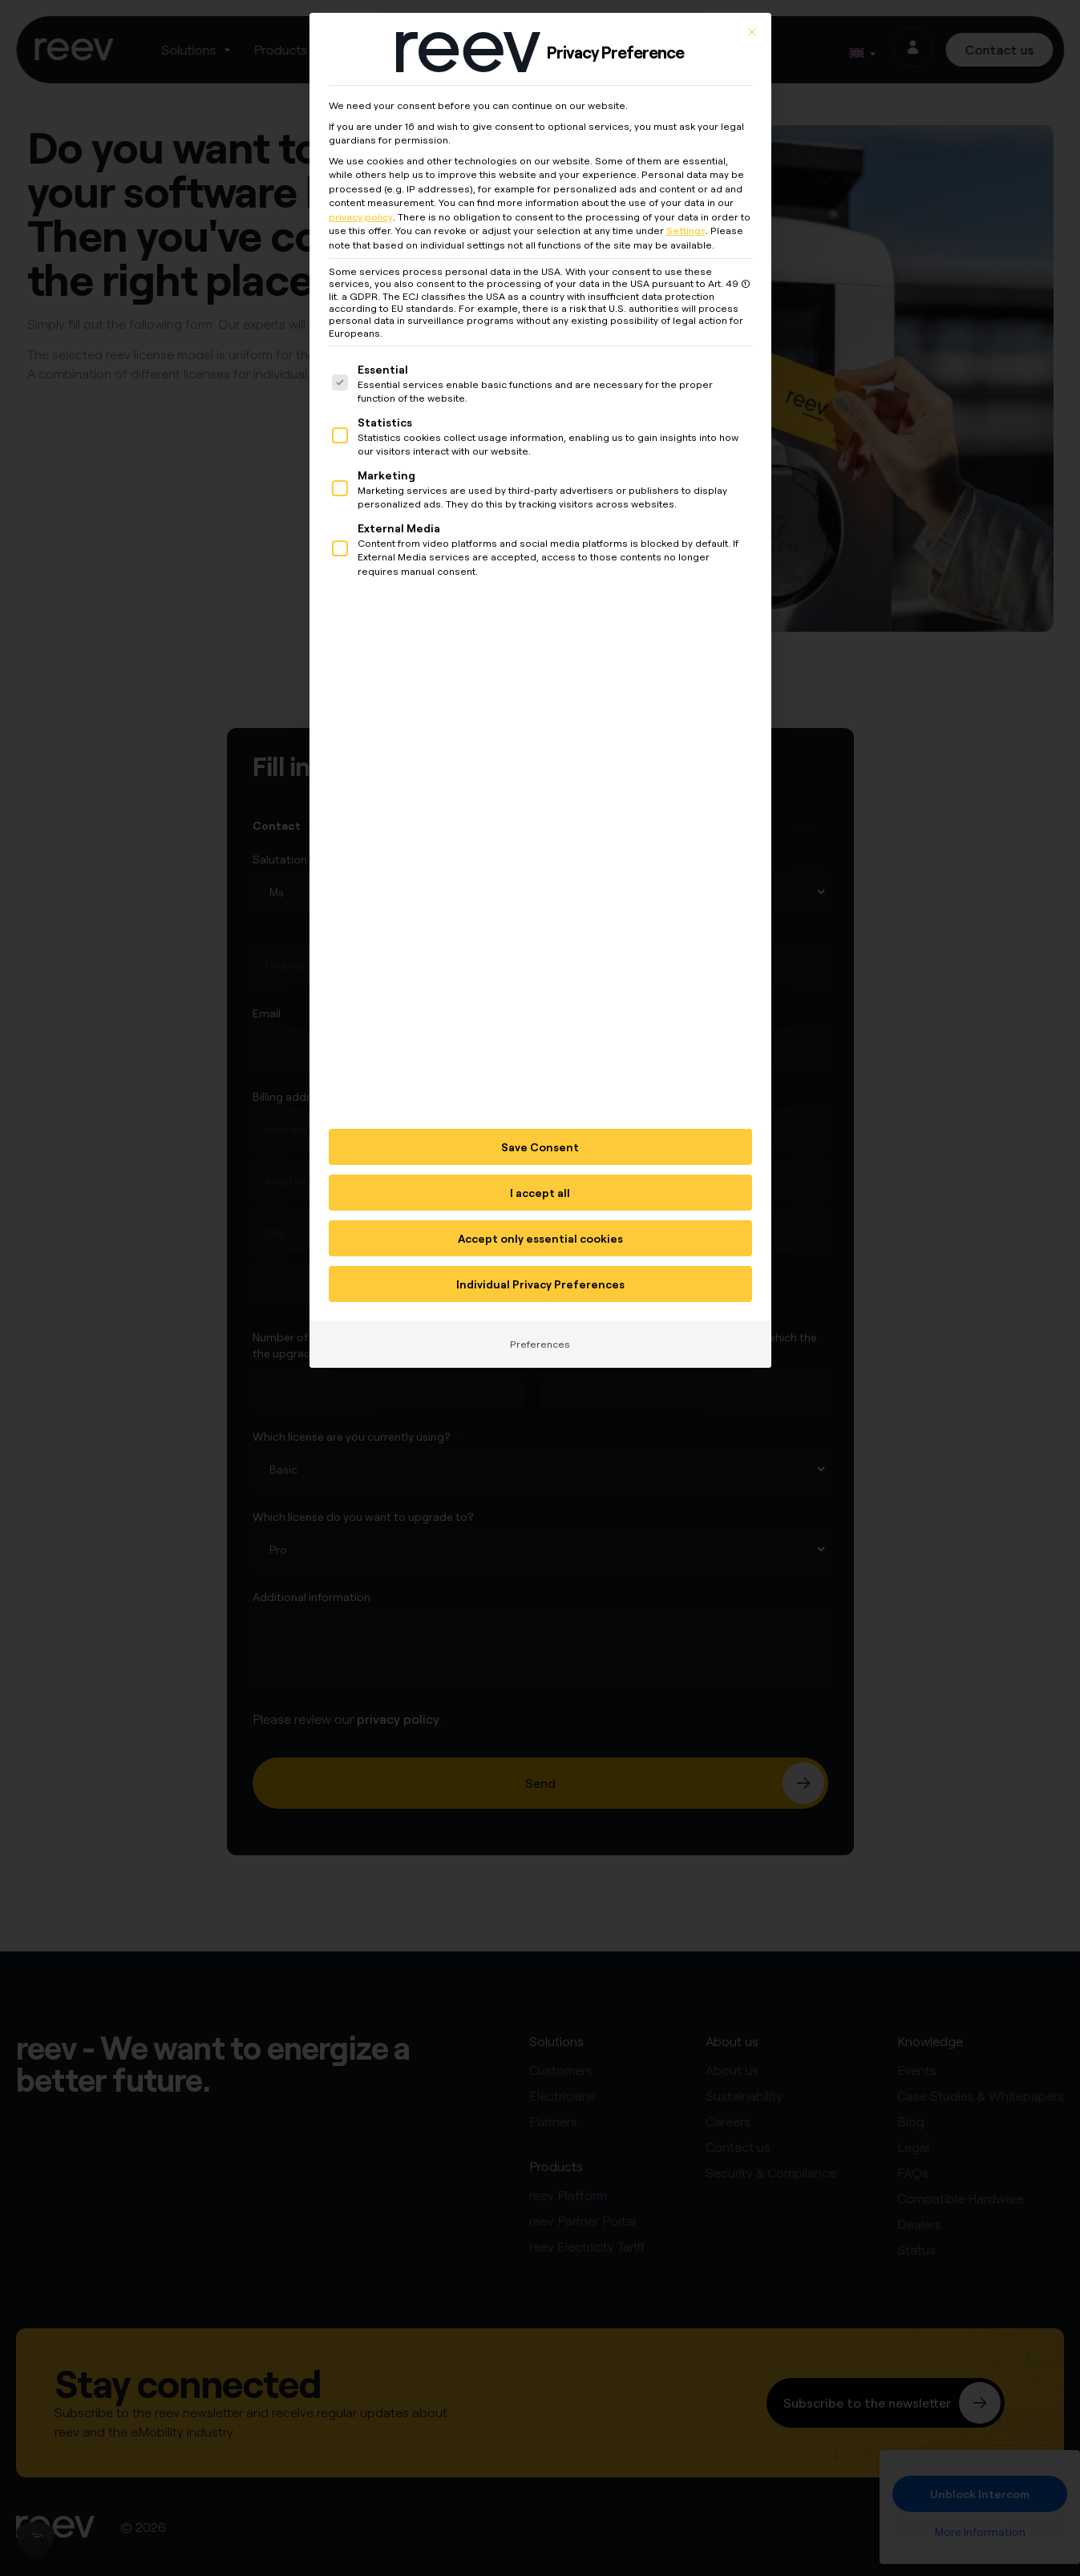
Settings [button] (686, 213)
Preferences (540, 1326)
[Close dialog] (752, 14)
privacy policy (361, 198)
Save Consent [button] (540, 1129)
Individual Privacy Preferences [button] (540, 1266)
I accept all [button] (540, 1175)
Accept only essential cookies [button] (540, 1220)
